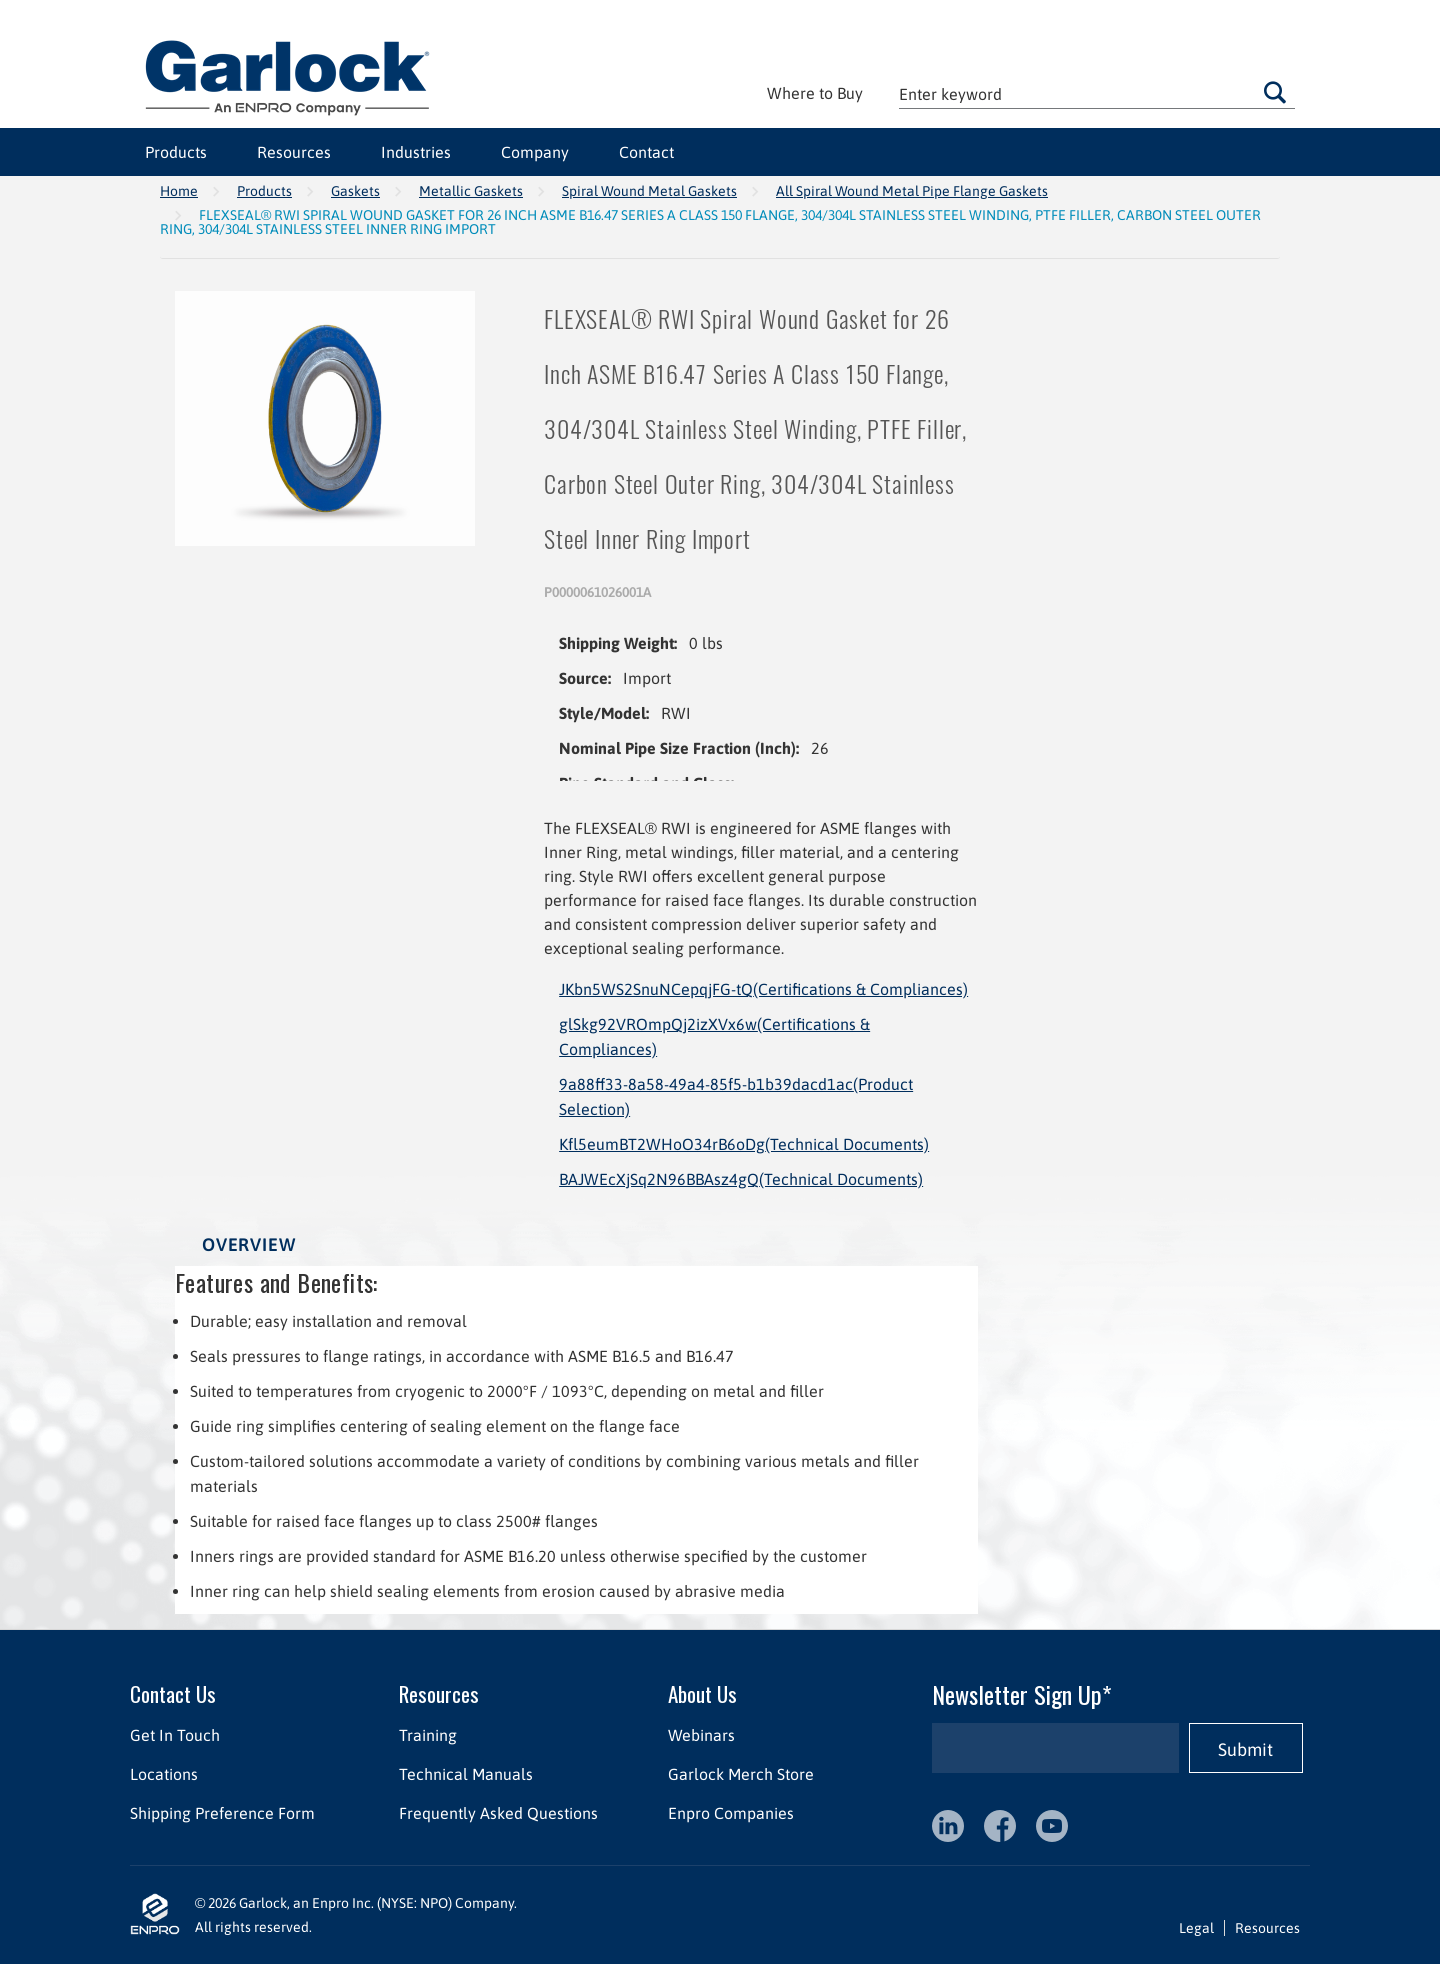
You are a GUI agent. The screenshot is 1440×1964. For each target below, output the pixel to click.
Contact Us (173, 1693)
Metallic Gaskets (471, 191)
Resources (294, 152)
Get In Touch (175, 1735)
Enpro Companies (731, 1813)
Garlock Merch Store (741, 1774)
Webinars (701, 1735)
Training (428, 1735)
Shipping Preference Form (222, 1813)
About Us (702, 1693)
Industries (416, 152)
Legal (1196, 1928)
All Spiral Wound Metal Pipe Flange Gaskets (912, 191)
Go (1275, 92)
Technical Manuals (466, 1774)
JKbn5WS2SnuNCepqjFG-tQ (763, 989)
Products (176, 152)
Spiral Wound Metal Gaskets (649, 191)
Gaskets (355, 191)
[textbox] (1097, 93)
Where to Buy (815, 93)
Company (535, 152)
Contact (646, 152)
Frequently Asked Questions (498, 1813)
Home (179, 191)
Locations (164, 1774)
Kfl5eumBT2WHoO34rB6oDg (744, 1144)
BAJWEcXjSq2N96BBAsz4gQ (741, 1179)
